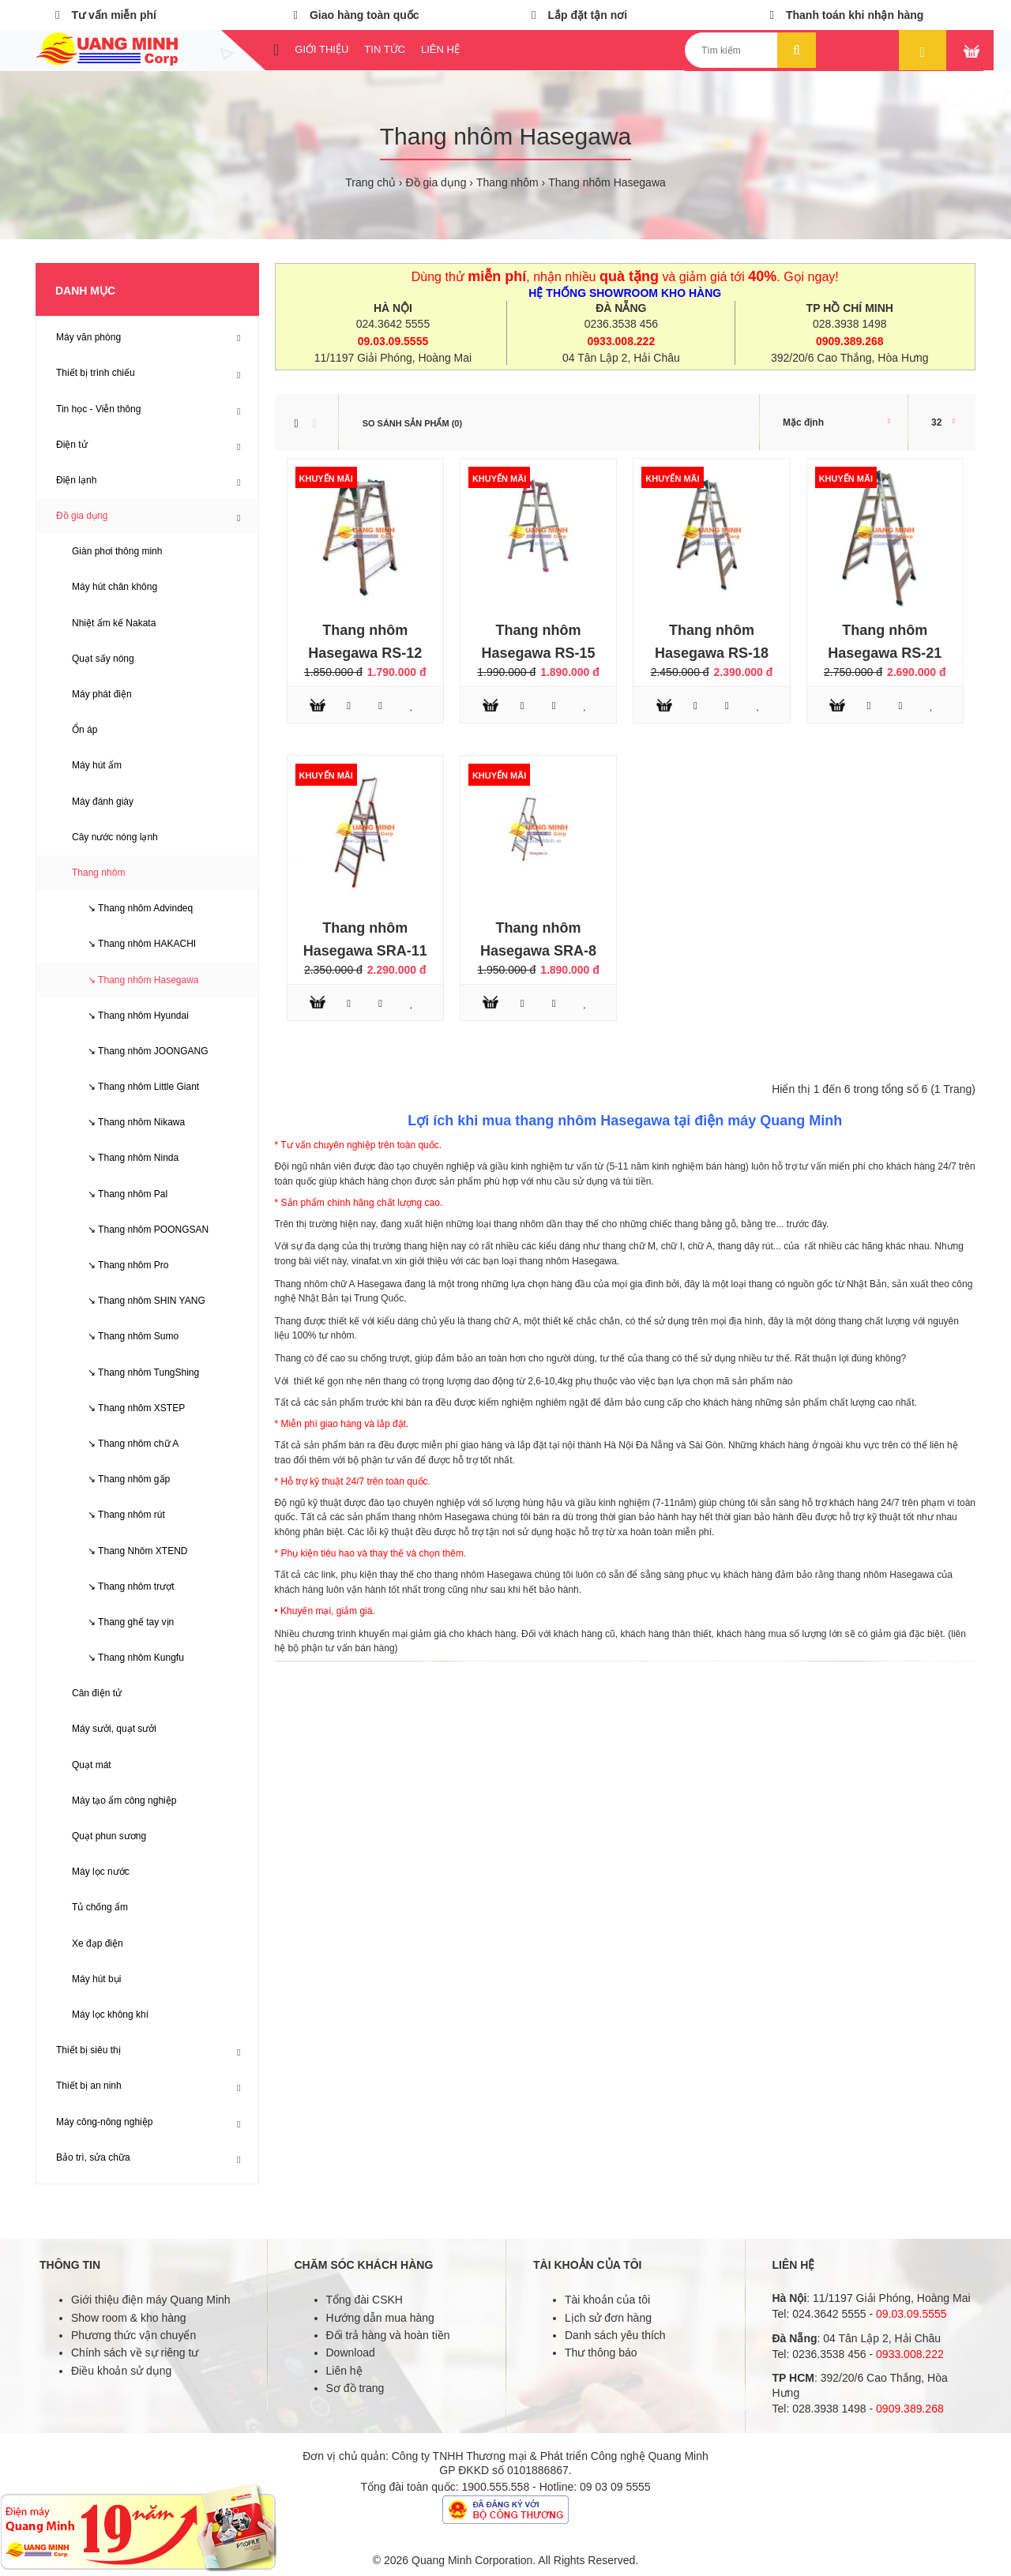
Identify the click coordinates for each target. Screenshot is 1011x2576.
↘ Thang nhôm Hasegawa (135, 980)
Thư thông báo (601, 2352)
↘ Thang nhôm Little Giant (135, 1086)
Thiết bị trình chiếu (95, 372)
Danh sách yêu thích (615, 2335)
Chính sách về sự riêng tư (134, 2352)
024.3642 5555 (393, 323)
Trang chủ (370, 182)
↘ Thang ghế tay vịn (123, 1622)
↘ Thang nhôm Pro (120, 1265)
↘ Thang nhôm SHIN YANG (138, 1300)
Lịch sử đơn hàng (608, 2317)
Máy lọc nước (101, 1871)
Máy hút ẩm (97, 765)
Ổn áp (84, 729)
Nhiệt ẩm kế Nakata (114, 623)
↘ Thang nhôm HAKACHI (134, 943)
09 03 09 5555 (615, 2486)
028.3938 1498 (849, 323)
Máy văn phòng (88, 337)
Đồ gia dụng (435, 182)
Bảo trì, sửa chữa (93, 2157)
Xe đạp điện (97, 1943)
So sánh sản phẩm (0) (412, 423)
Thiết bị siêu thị (88, 2050)
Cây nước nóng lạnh (115, 837)
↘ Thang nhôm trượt (123, 1586)
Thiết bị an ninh (89, 2085)
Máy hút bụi (96, 1979)
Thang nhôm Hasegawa (607, 182)
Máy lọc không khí (110, 2014)
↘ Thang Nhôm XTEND (130, 1550)
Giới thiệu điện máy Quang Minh (151, 2299)
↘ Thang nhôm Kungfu (128, 1657)
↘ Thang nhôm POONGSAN (140, 1229)
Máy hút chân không (114, 586)
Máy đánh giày (102, 801)
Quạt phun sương (109, 1836)
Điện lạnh (76, 480)
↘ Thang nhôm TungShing (135, 1372)
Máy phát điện (102, 694)
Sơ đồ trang (355, 2388)
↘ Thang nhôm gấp (121, 1479)
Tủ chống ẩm (100, 1907)
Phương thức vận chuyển (133, 2335)
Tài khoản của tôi (607, 2299)
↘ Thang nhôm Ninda (125, 1157)
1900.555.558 (496, 2486)
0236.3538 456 (621, 323)
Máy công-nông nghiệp (104, 2121)
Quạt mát (91, 1765)
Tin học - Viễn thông (98, 409)
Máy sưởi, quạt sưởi (114, 1728)
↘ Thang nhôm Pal (119, 1194)
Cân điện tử (97, 1693)
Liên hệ (344, 2370)
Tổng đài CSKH (364, 2299)
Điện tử (72, 444)
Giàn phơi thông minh (117, 551)
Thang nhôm (507, 182)
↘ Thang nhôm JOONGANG (140, 1051)
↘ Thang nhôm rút (118, 1514)
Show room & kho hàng (128, 2317)
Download (350, 2352)
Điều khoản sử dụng (121, 2370)
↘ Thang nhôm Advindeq (132, 908)
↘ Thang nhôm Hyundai (130, 1015)
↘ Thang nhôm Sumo (125, 1336)
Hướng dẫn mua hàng (380, 2317)
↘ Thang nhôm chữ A (125, 1443)
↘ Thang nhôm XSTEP (128, 1408)
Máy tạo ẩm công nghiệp (124, 1800)
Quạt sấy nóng (103, 658)
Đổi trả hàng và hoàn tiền (388, 2335)
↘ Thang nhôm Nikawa (128, 1122)
